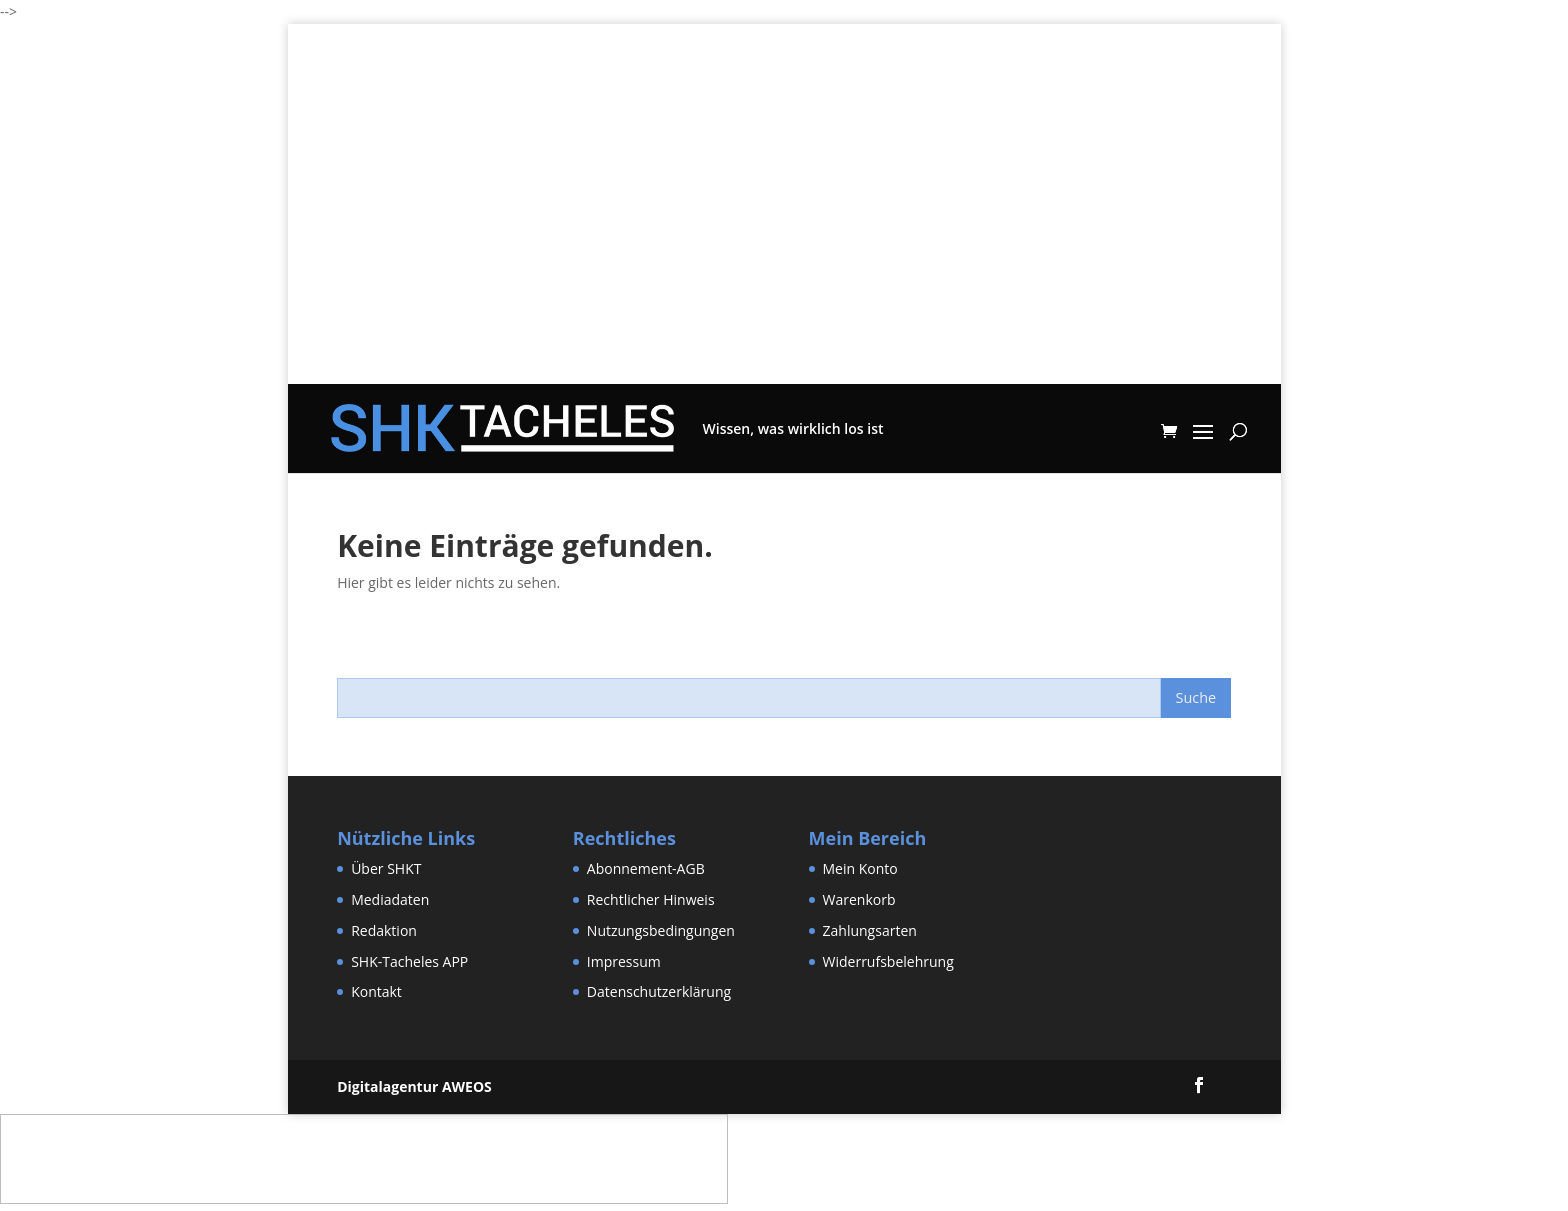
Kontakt (376, 991)
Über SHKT (386, 868)
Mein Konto (860, 868)
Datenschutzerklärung (659, 991)
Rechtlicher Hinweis (651, 899)
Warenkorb (859, 899)
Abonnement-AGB (646, 868)
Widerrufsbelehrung (888, 961)
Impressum (624, 961)
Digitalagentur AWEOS (414, 1086)
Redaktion (384, 930)
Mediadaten (390, 899)
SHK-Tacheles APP (409, 961)
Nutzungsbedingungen (661, 930)
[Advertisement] (784, 244)
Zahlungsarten (870, 930)
